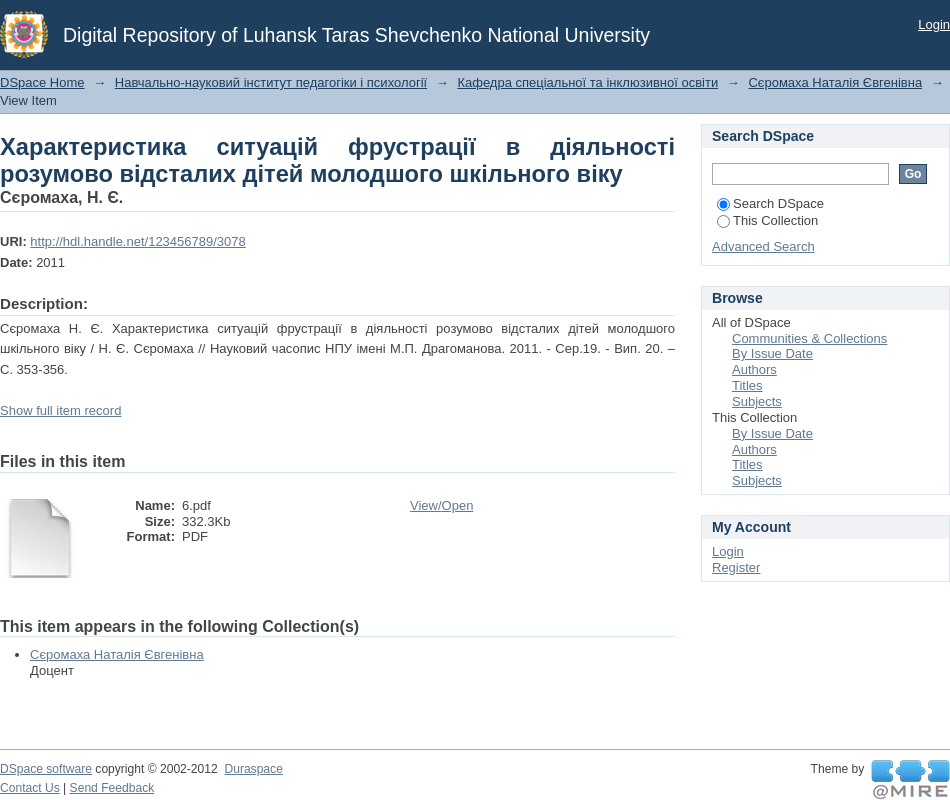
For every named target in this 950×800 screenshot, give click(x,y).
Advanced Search (763, 246)
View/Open (441, 505)
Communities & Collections (809, 338)
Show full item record (60, 410)
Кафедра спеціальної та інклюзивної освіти (587, 82)
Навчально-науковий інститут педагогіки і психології (271, 82)
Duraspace (253, 769)
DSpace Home (42, 82)
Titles (747, 385)
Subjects (757, 401)
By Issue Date (772, 353)
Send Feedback (112, 788)
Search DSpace (770, 203)
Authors (754, 369)
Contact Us (30, 788)
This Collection (767, 220)
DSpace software (46, 769)
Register (736, 567)
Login (934, 24)
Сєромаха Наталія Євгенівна (835, 82)
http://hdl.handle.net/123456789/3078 (137, 241)
